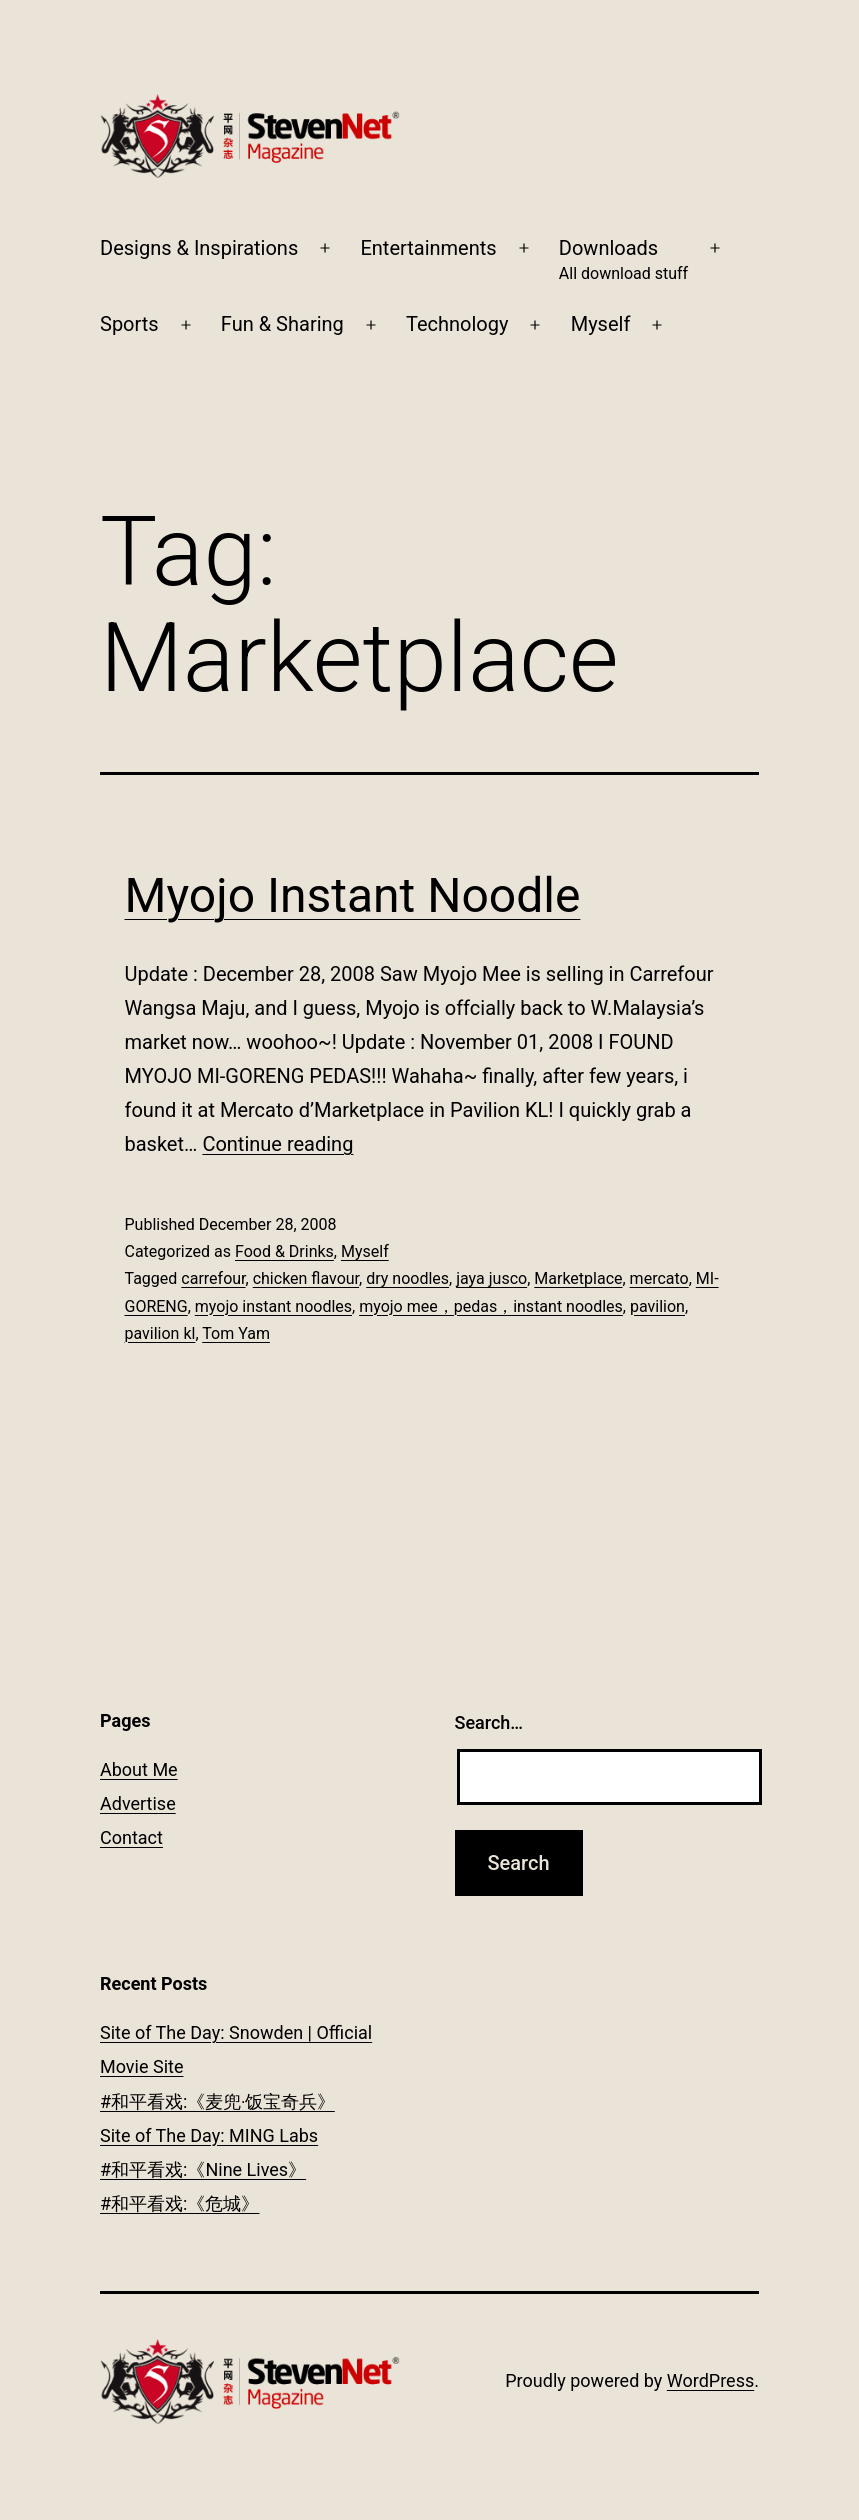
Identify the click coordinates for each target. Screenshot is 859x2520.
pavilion (657, 1306)
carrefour (213, 1278)
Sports (129, 324)
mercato (659, 1278)
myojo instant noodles (273, 1306)
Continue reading (277, 1144)
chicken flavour (306, 1278)
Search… (489, 1722)
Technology (457, 324)
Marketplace (578, 1278)
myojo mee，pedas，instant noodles (491, 1306)
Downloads (623, 261)
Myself (601, 324)
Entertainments (428, 248)
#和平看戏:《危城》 (179, 2203)
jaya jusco (491, 1278)
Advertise (138, 1803)
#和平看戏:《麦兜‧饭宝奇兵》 (217, 2101)
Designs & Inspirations (199, 248)
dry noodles (407, 1278)
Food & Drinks (284, 1251)
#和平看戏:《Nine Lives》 (203, 2169)
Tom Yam (236, 1333)
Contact (131, 1837)
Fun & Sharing (282, 324)
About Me (139, 1769)
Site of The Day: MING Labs (209, 2135)
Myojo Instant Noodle (353, 895)
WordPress (710, 2380)
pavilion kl (160, 1333)
